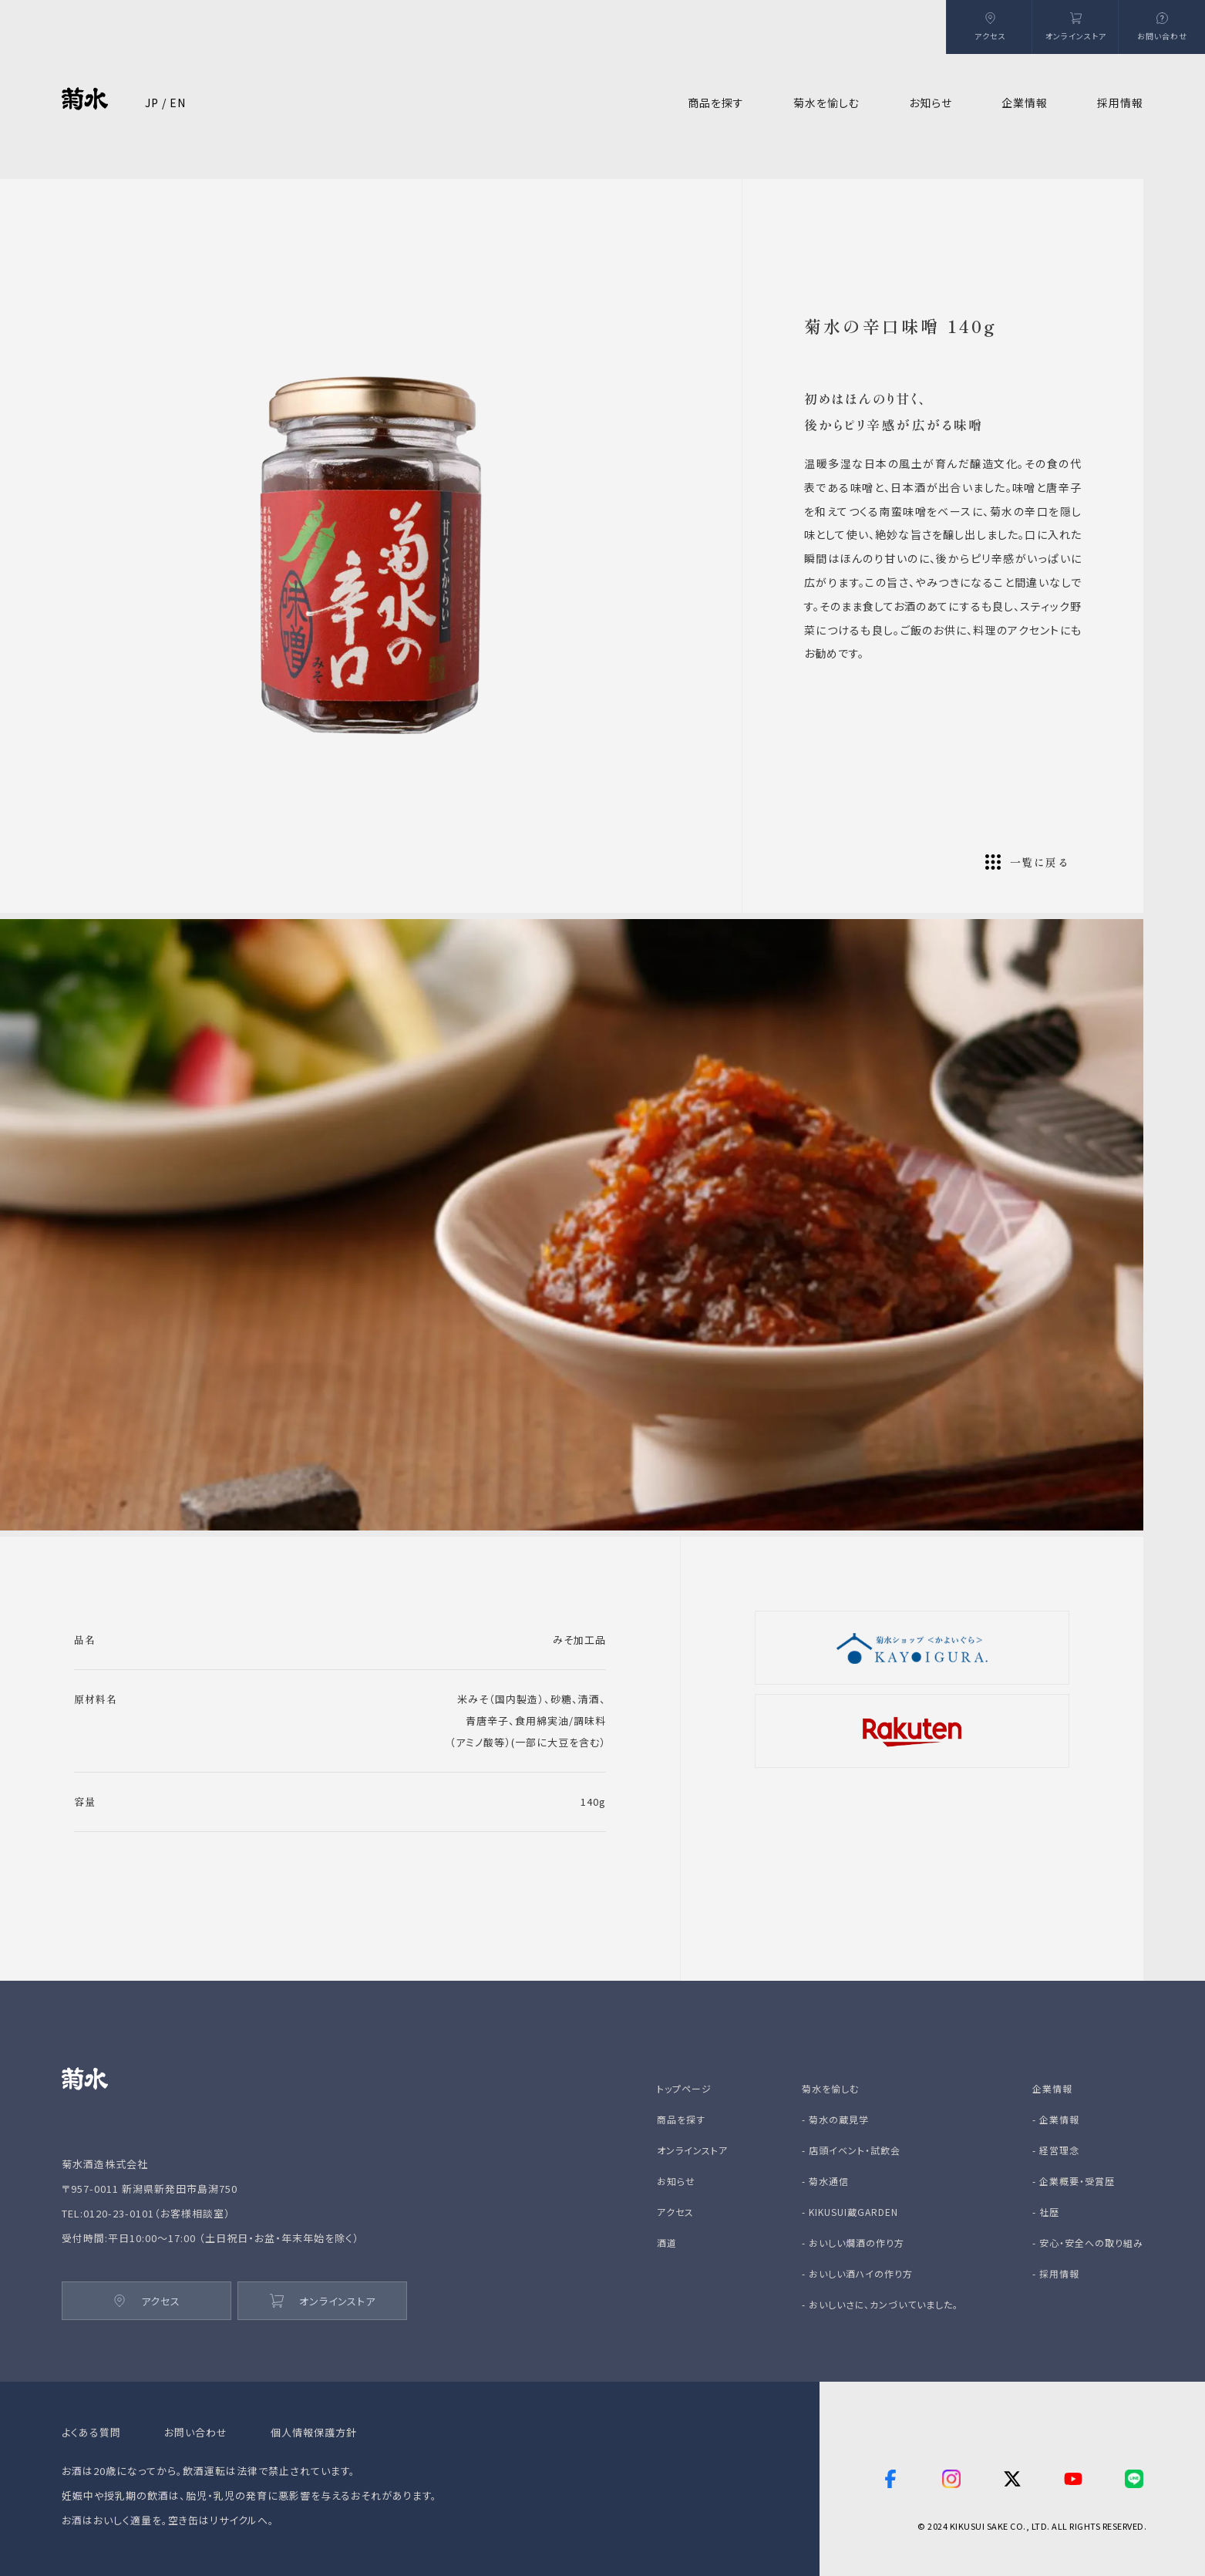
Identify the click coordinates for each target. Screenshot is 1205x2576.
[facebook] (890, 2479)
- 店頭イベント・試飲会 (851, 2150)
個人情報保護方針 (314, 2432)
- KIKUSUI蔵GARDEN (850, 2211)
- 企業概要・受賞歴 (1073, 2180)
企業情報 (1052, 2088)
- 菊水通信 (825, 2180)
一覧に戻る (1027, 862)
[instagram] (951, 2479)
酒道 (667, 2242)
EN (178, 102)
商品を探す (681, 2119)
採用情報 (1120, 102)
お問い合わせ (195, 2432)
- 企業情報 (1055, 2119)
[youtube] (1073, 2479)
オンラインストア (322, 2301)
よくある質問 (91, 2432)
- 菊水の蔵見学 (835, 2119)
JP (152, 102)
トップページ (684, 2088)
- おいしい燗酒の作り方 (853, 2242)
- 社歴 (1045, 2211)
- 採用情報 (1055, 2273)
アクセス (146, 2301)
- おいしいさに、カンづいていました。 (880, 2304)
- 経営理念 (1055, 2150)
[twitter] (1012, 2479)
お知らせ (930, 102)
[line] (1134, 2479)
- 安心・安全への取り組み (1087, 2242)
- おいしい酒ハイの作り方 (857, 2273)
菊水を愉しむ (830, 2088)
